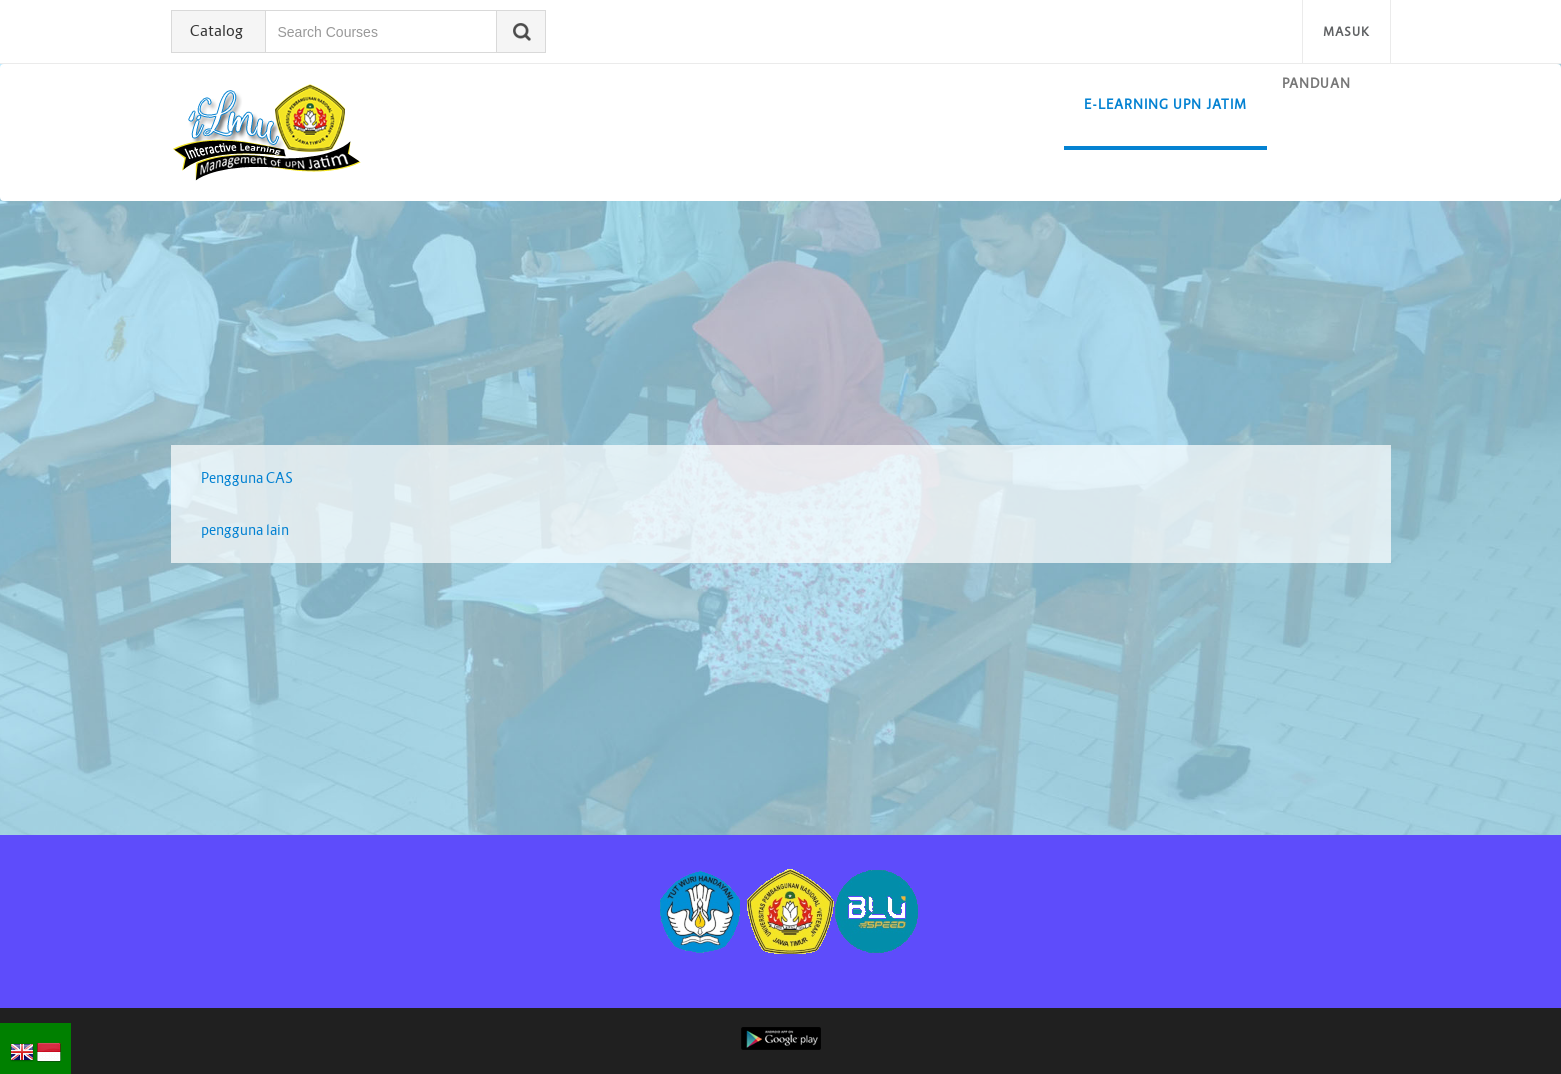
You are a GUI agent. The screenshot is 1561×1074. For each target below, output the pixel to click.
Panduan (1316, 83)
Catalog (216, 30)
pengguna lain (245, 530)
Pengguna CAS (247, 478)
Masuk (1346, 31)
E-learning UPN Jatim (1165, 104)
